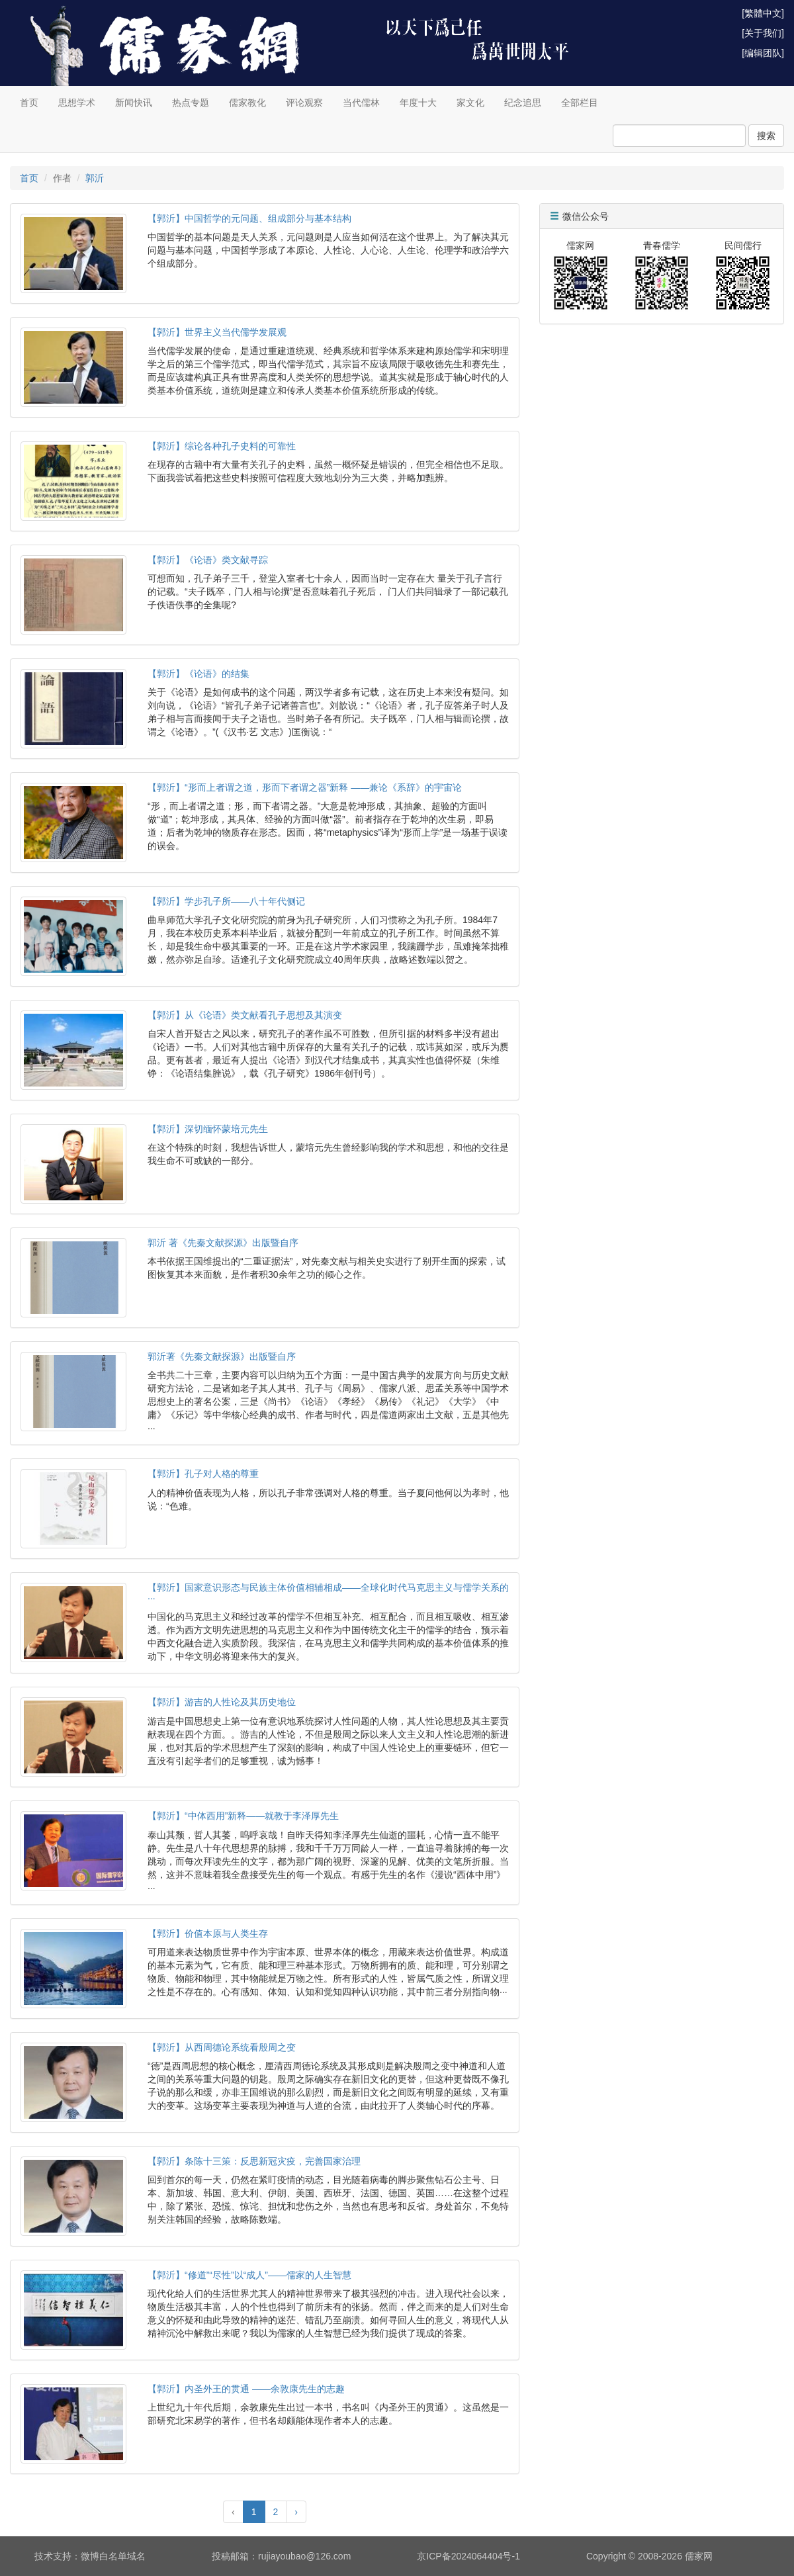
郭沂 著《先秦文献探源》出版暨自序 (223, 1242)
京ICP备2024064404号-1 (468, 2556)
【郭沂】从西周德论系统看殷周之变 (222, 2047)
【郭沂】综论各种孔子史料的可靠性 (222, 446)
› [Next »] (296, 2512)
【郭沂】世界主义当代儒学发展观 (217, 332)
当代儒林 (361, 102)
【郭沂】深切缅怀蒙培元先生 (208, 1129)
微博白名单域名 (113, 2556)
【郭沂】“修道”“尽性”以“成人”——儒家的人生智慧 (249, 2275)
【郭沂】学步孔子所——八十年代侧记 (226, 901)
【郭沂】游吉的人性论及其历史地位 (222, 1702)
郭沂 (94, 178)
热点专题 (190, 102)
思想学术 (76, 102)
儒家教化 (247, 102)
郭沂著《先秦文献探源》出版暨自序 (222, 1356)
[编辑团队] (763, 53)
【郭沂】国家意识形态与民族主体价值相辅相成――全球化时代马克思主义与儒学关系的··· (328, 1592)
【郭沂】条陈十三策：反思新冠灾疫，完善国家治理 (254, 2161)
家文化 (470, 102)
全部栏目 (579, 102)
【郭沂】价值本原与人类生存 (208, 1933)
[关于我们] (763, 33)
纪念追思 (522, 102)
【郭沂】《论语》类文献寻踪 (208, 560)
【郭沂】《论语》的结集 (198, 673)
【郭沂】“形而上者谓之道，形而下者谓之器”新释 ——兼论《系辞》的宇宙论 (305, 787)
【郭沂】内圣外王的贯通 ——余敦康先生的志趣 (246, 2388)
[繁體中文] (763, 13)
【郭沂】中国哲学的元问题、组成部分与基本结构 (249, 218)
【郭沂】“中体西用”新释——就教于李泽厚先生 (243, 1815)
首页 (29, 102)
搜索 (766, 135)
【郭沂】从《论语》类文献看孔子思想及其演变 (245, 1015)
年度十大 (418, 102)
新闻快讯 (133, 102)
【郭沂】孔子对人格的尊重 (203, 1473)
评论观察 (304, 102)
